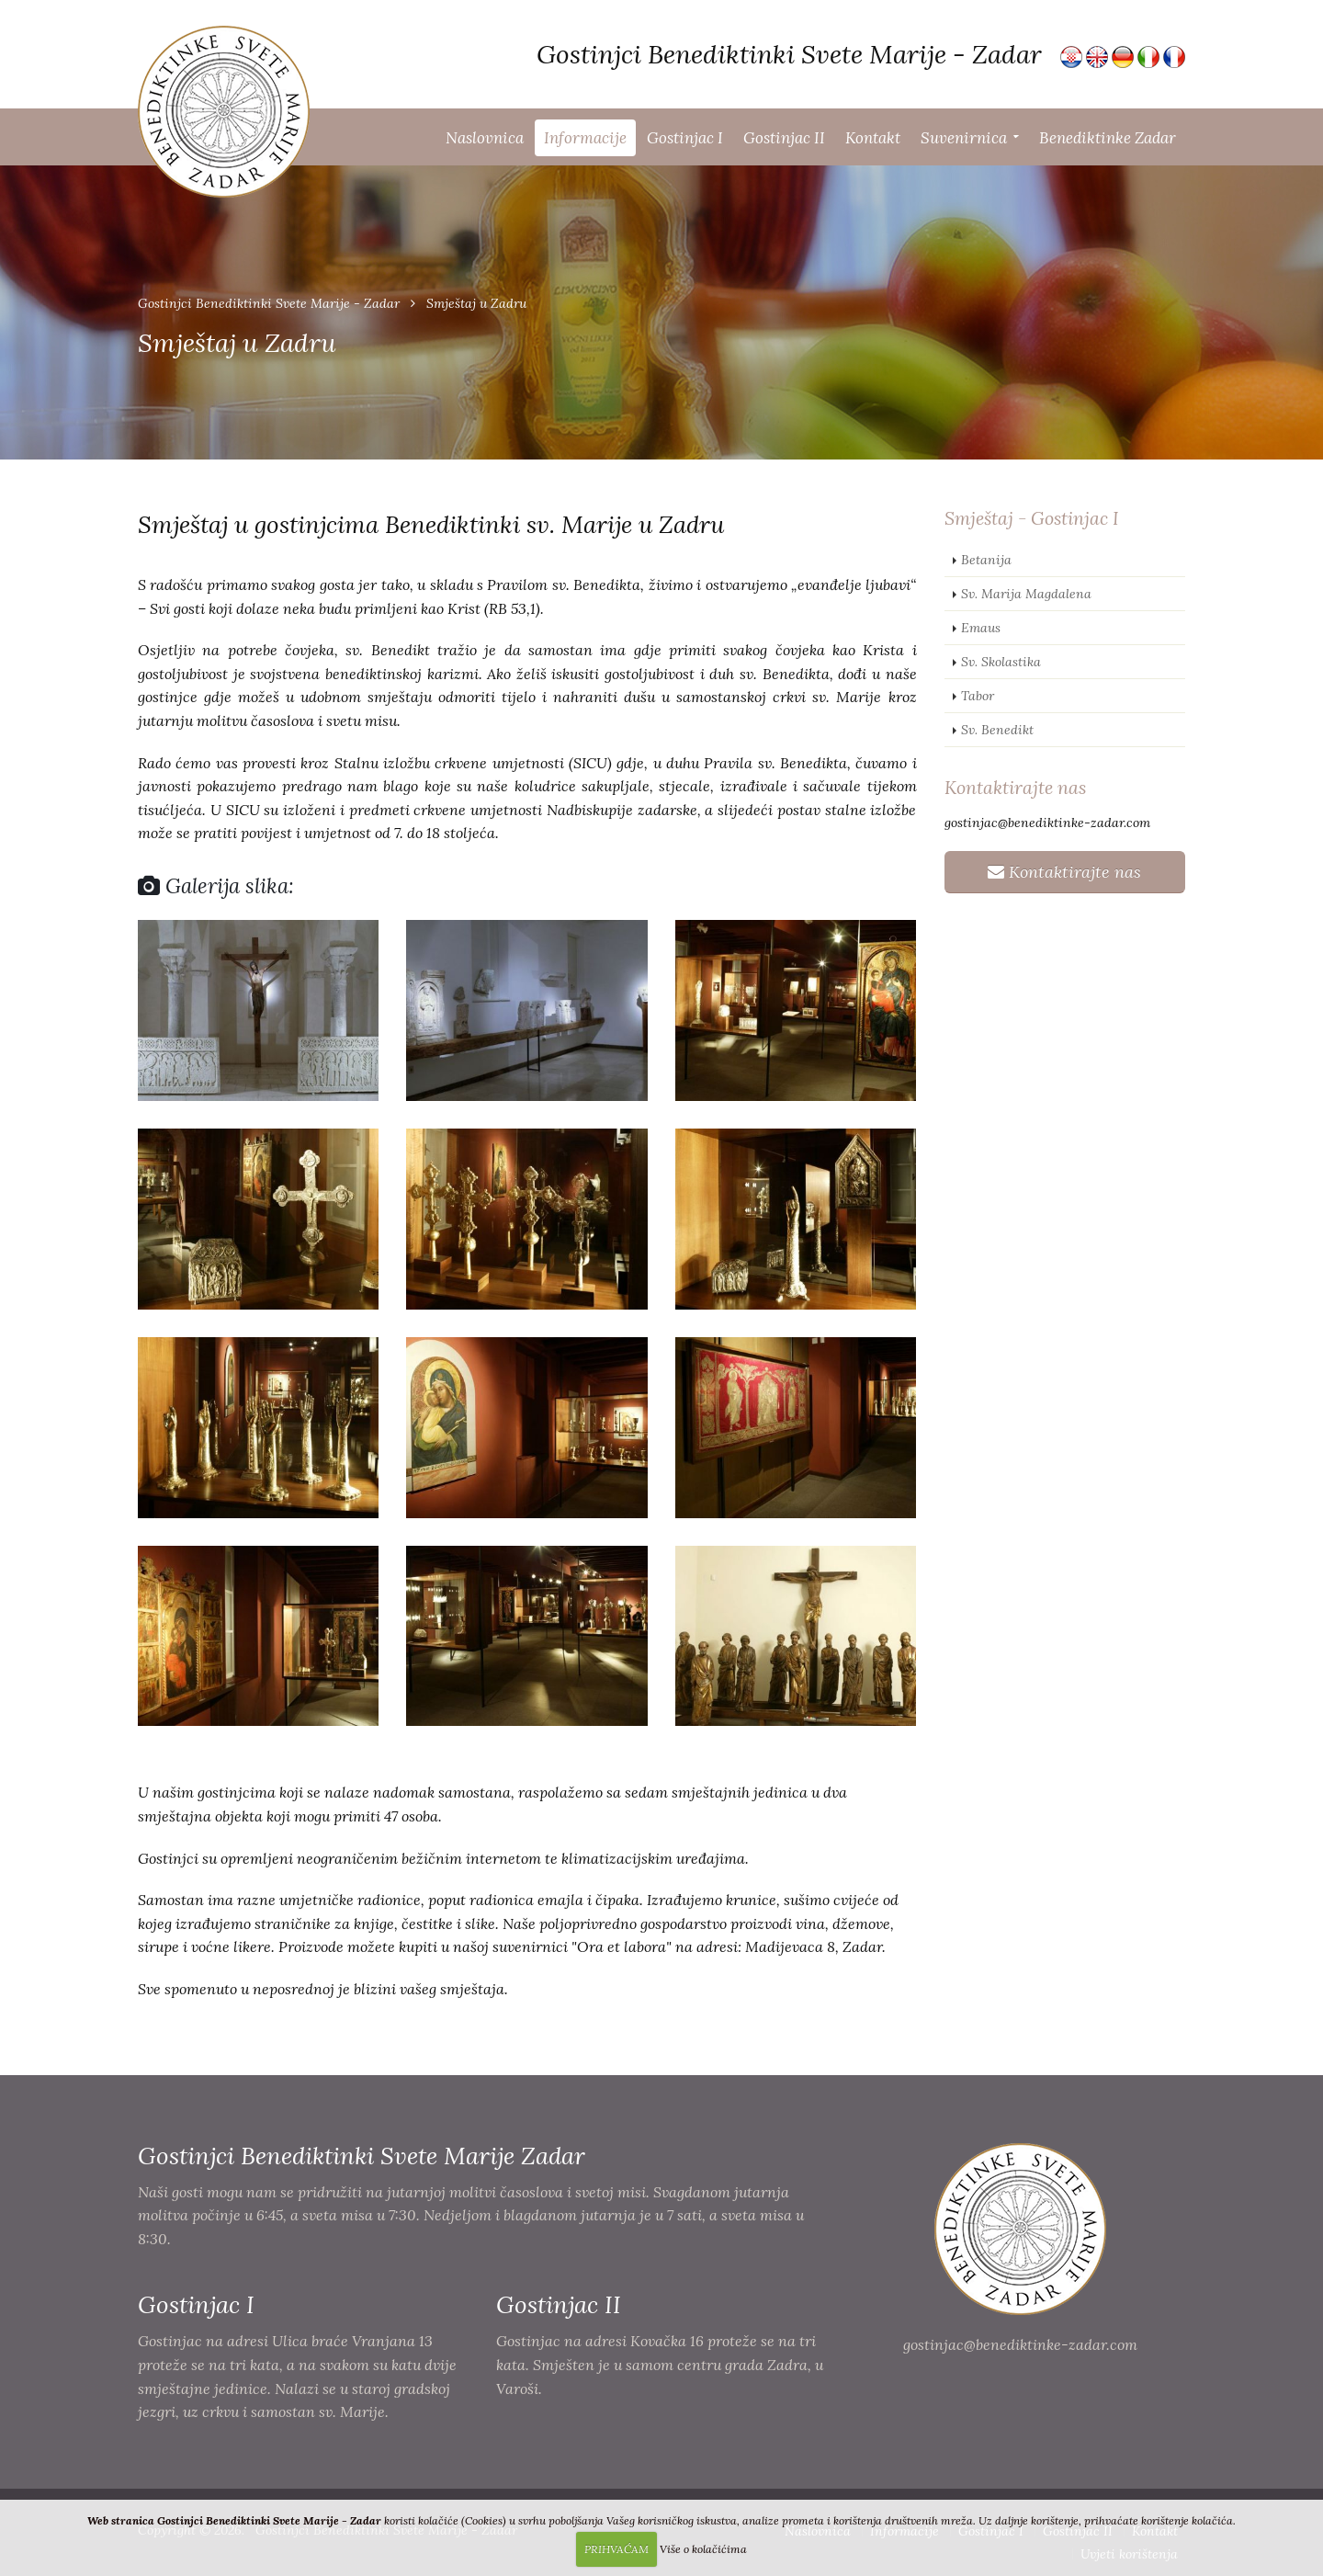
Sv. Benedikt (997, 729)
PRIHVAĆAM (616, 2549)
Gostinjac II (784, 138)
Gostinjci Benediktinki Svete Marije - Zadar (269, 303)
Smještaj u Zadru (476, 303)
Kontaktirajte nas (1015, 787)
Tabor (977, 695)
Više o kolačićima (703, 2549)
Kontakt (872, 138)
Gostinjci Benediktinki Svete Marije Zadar (361, 2155)
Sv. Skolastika (1001, 661)
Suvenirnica (964, 138)
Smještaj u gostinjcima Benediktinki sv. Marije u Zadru (431, 524)
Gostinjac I (685, 138)
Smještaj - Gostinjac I (1031, 517)
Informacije (585, 138)
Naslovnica (485, 138)
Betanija (986, 559)
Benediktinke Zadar (1107, 138)
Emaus (981, 627)
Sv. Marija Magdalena (1026, 593)
